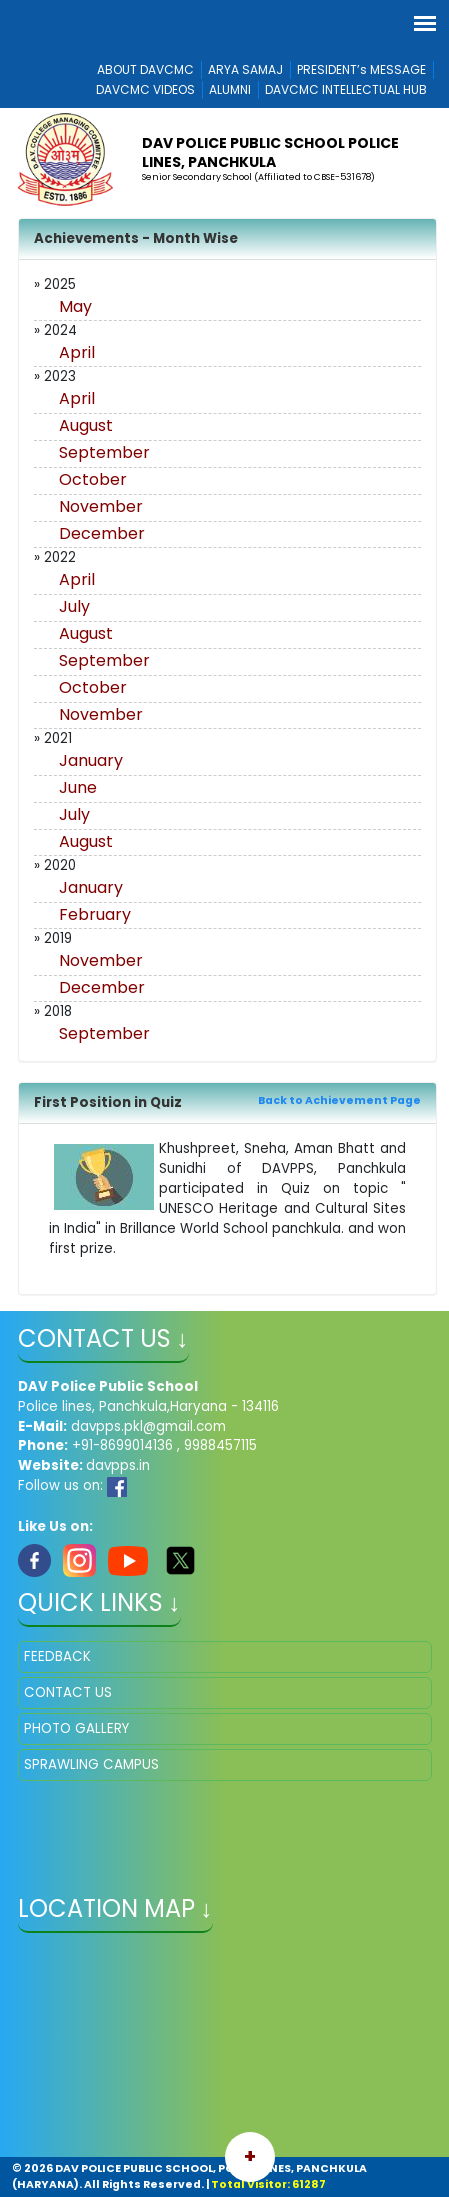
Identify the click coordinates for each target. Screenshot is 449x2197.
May (75, 306)
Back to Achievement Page (339, 1100)
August (86, 425)
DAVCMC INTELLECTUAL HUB (346, 89)
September (104, 452)
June (78, 787)
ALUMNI (230, 89)
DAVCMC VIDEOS (145, 89)
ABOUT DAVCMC (145, 69)
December (102, 533)
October (93, 479)
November (101, 506)
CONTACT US (68, 1692)
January (91, 760)
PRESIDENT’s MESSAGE (361, 69)
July (74, 606)
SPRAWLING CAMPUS (91, 1764)
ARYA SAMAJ (245, 69)
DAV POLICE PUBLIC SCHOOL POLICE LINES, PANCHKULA (270, 152)
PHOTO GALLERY (76, 1728)
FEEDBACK (57, 1656)
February (95, 914)
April (77, 352)
